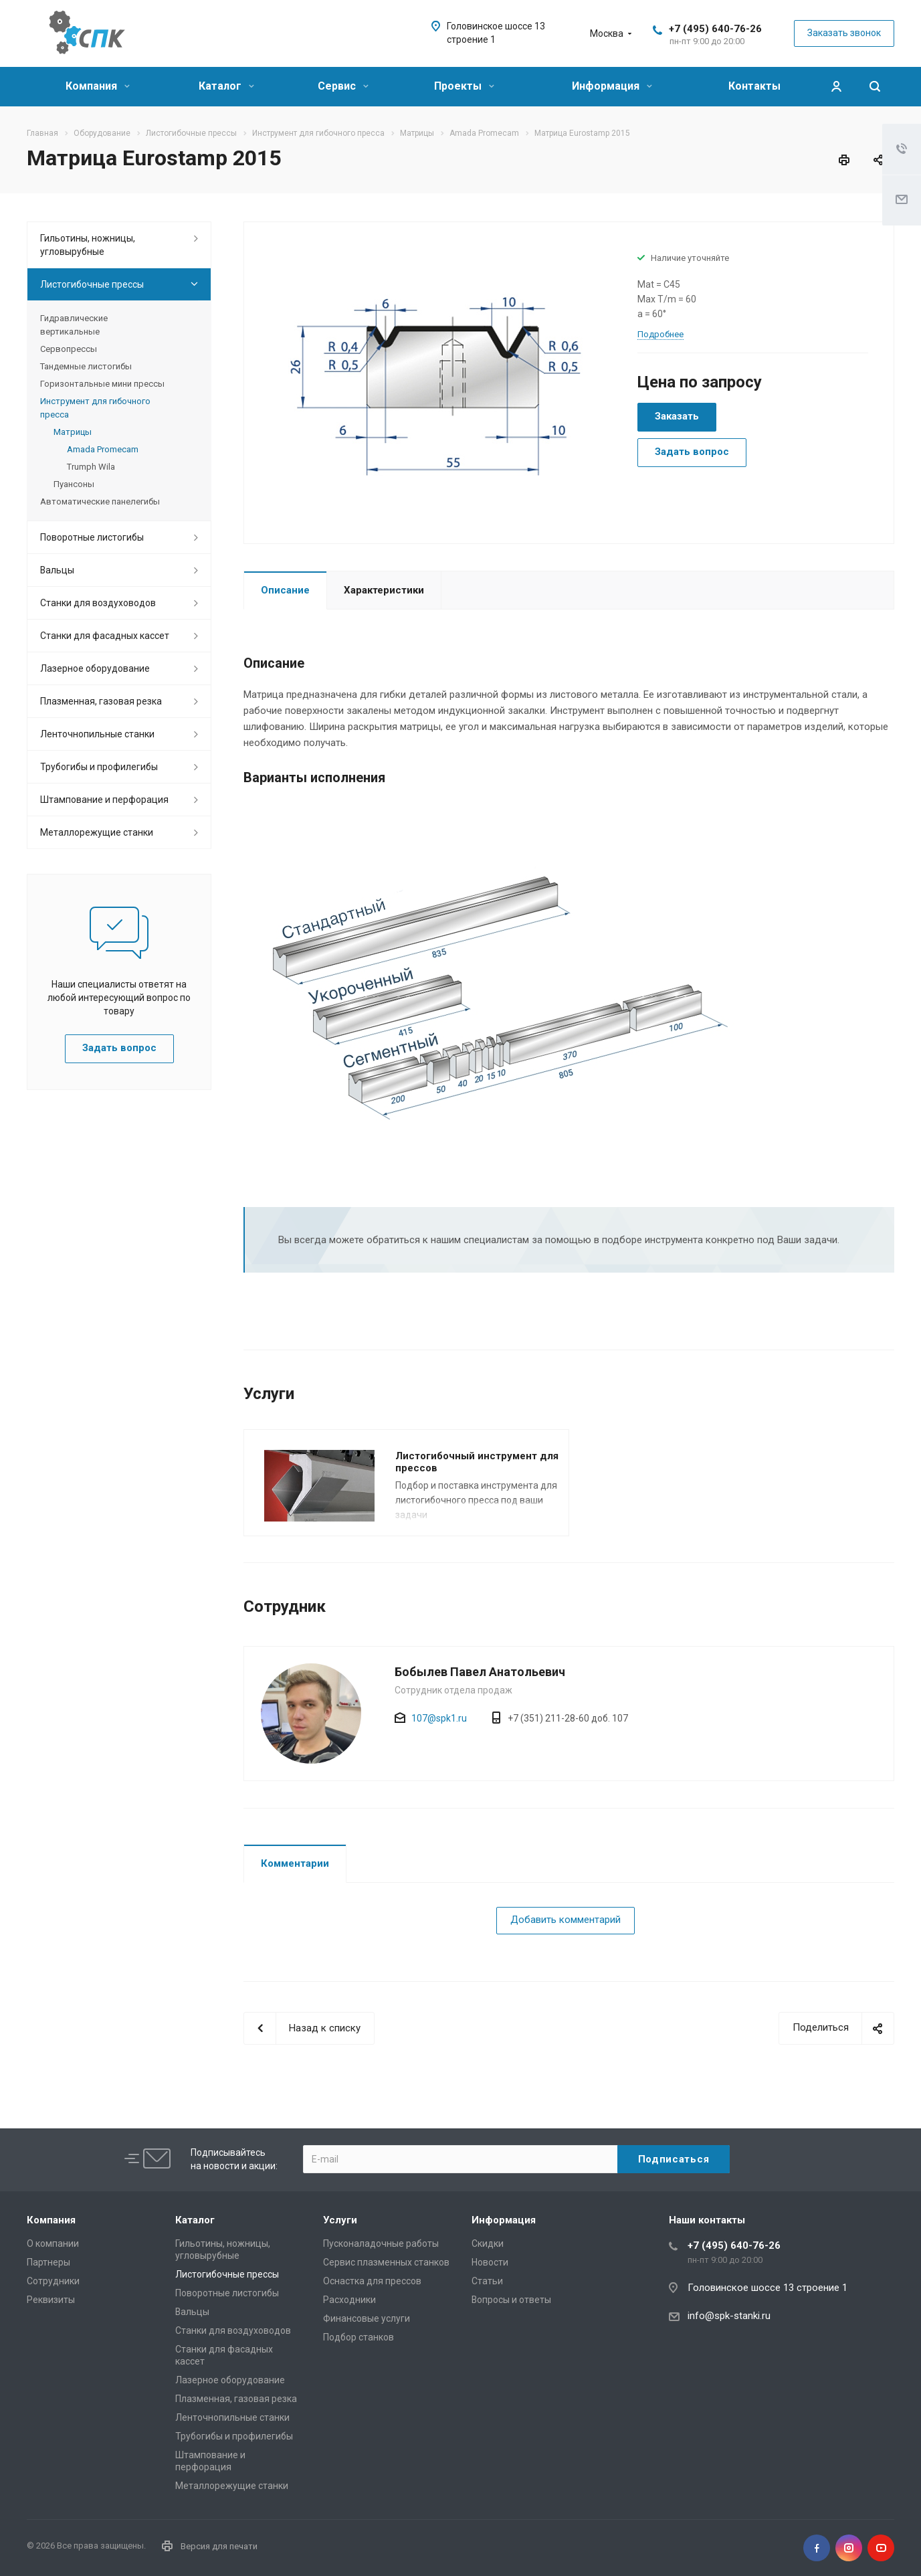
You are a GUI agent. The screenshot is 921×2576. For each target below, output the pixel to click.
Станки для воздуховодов (98, 602)
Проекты (464, 86)
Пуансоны (74, 484)
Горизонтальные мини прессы (102, 384)
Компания (98, 86)
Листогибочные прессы (92, 284)
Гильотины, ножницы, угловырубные (87, 245)
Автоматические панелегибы (100, 501)
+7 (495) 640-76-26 (715, 29)
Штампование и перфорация (104, 799)
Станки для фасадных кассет (104, 635)
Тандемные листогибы (86, 366)
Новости (490, 2262)
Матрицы (73, 432)
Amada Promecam (102, 449)
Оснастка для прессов (372, 2281)
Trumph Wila (91, 467)
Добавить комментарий (565, 1920)
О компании (53, 2243)
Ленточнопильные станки (97, 734)
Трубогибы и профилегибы (99, 766)
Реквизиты (51, 2299)
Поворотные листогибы (92, 537)
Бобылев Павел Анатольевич (480, 1672)
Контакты (754, 86)
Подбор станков (358, 2337)
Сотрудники (53, 2281)
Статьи (487, 2281)
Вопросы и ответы (511, 2299)
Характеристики (384, 590)
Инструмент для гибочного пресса (95, 408)
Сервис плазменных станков (386, 2262)
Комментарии (295, 1863)
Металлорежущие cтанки (96, 832)
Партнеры (48, 2262)
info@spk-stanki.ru (729, 2316)
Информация (612, 86)
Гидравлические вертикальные (74, 325)
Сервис (343, 86)
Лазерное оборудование (95, 668)
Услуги (340, 2220)
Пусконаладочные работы (381, 2243)
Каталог (226, 86)
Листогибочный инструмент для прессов (476, 1462)
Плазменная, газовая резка (101, 701)
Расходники (349, 2299)
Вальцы (57, 570)
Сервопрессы (68, 349)
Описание (285, 590)
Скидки (488, 2243)
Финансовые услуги (366, 2318)
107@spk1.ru (439, 1718)
